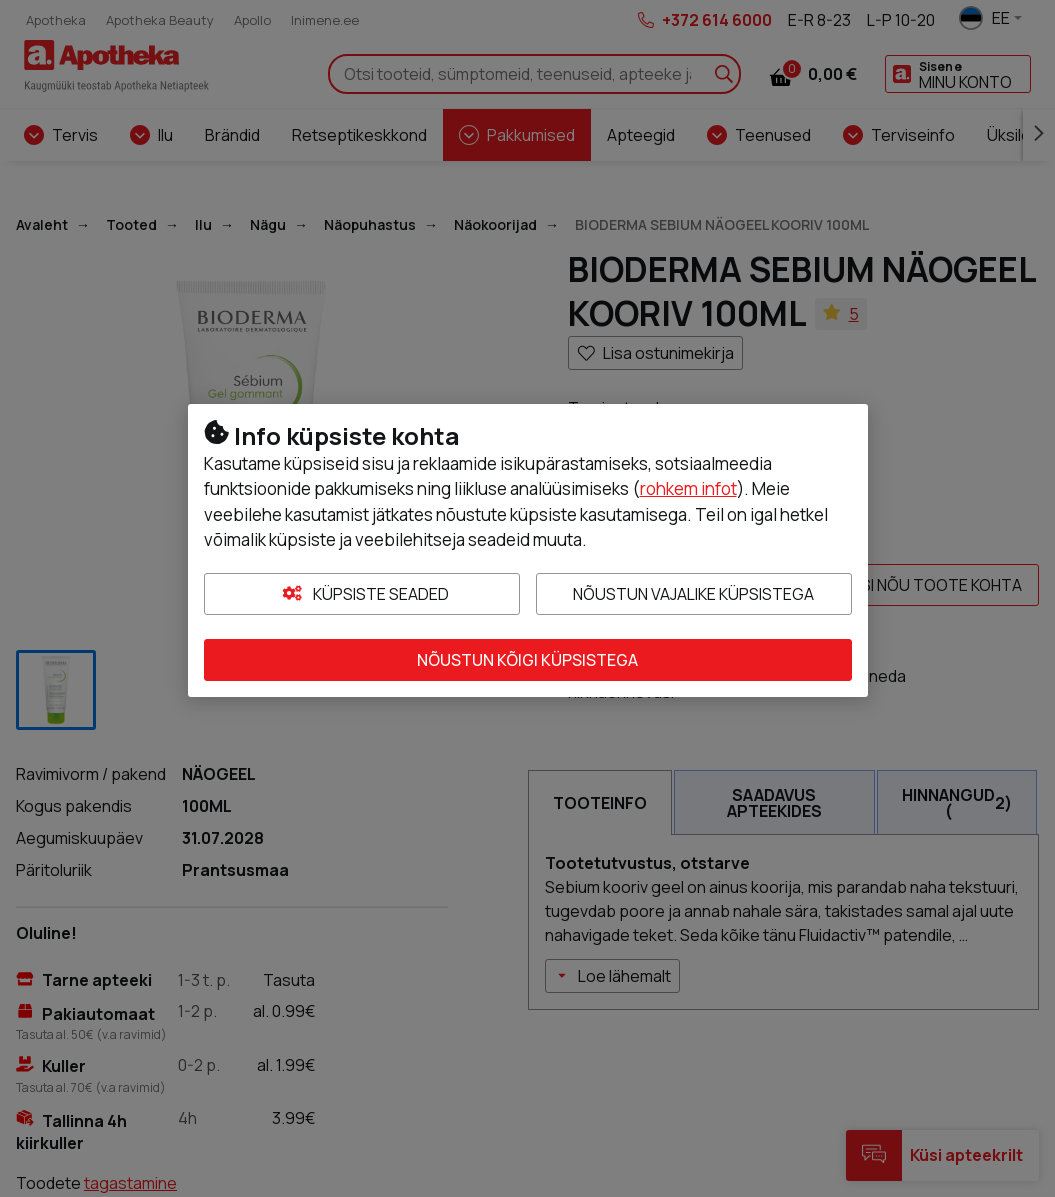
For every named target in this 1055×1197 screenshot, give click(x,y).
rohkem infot (688, 488)
